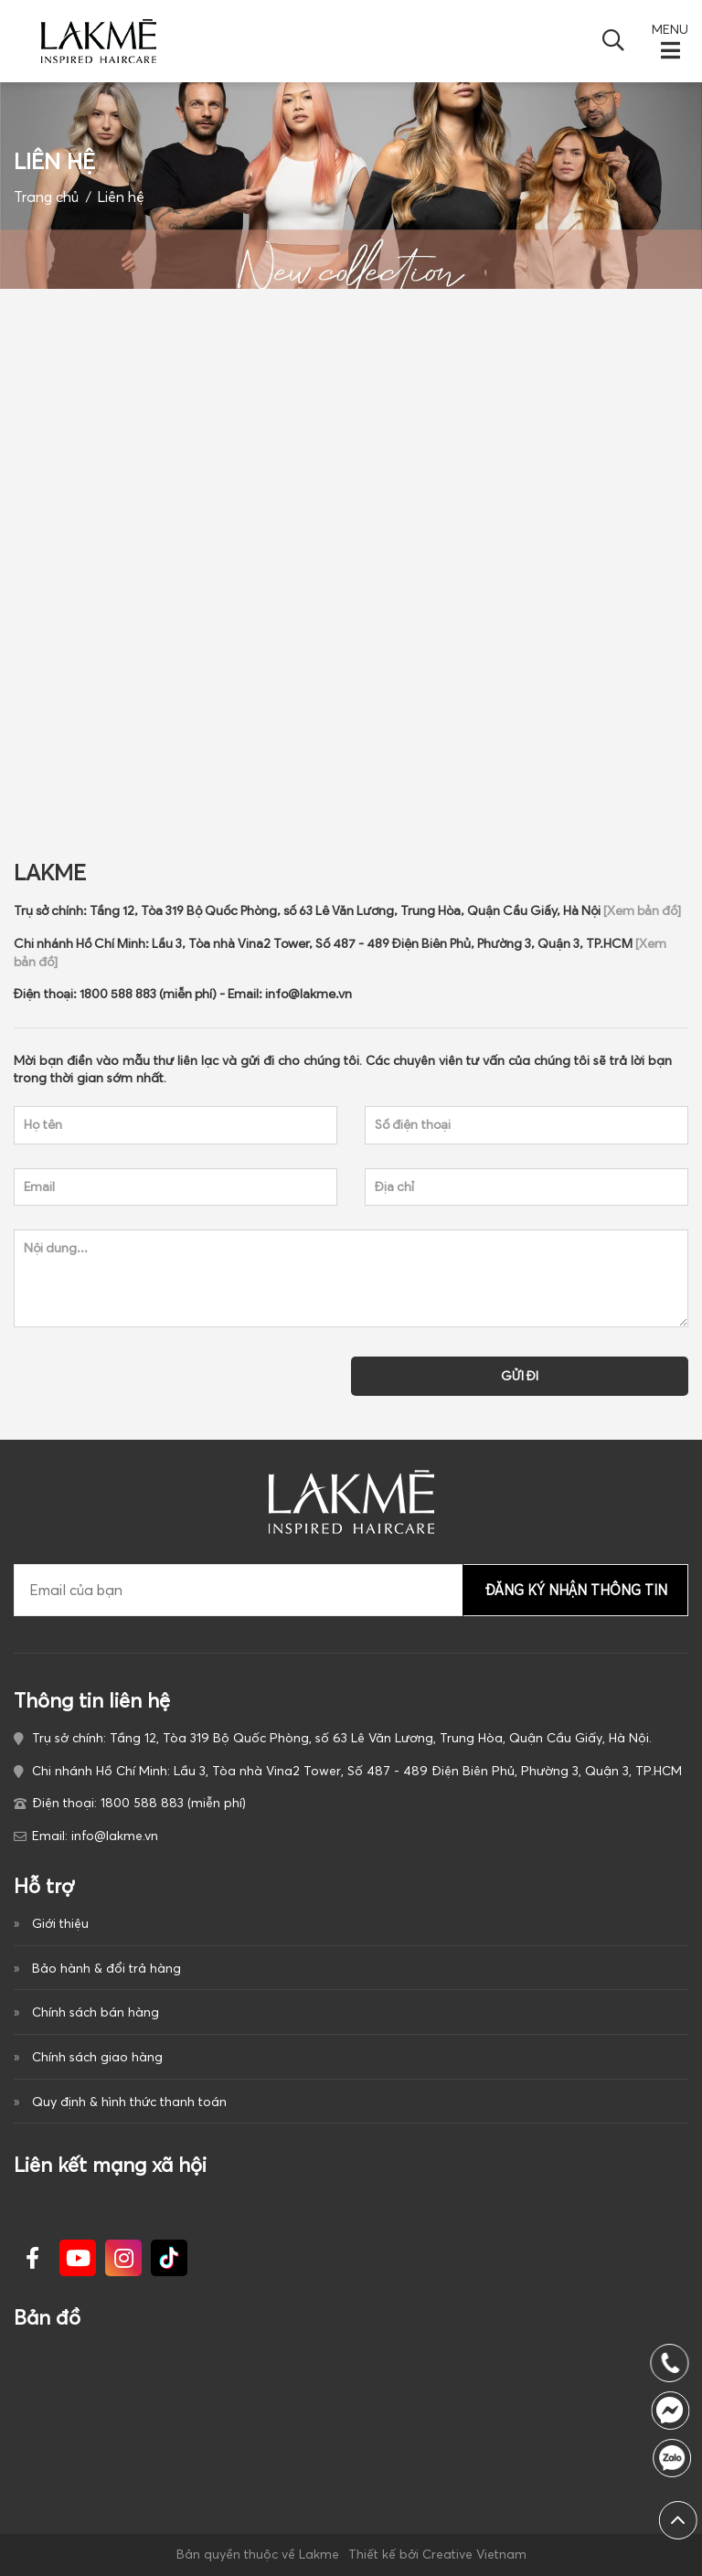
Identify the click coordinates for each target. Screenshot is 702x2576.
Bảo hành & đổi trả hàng (106, 1968)
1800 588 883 (678, 2458)
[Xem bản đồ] (642, 948)
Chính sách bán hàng (95, 2012)
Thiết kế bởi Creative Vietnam (437, 2554)
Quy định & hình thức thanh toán (129, 2101)
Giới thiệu (60, 1923)
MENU (670, 31)
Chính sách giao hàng (97, 2057)
